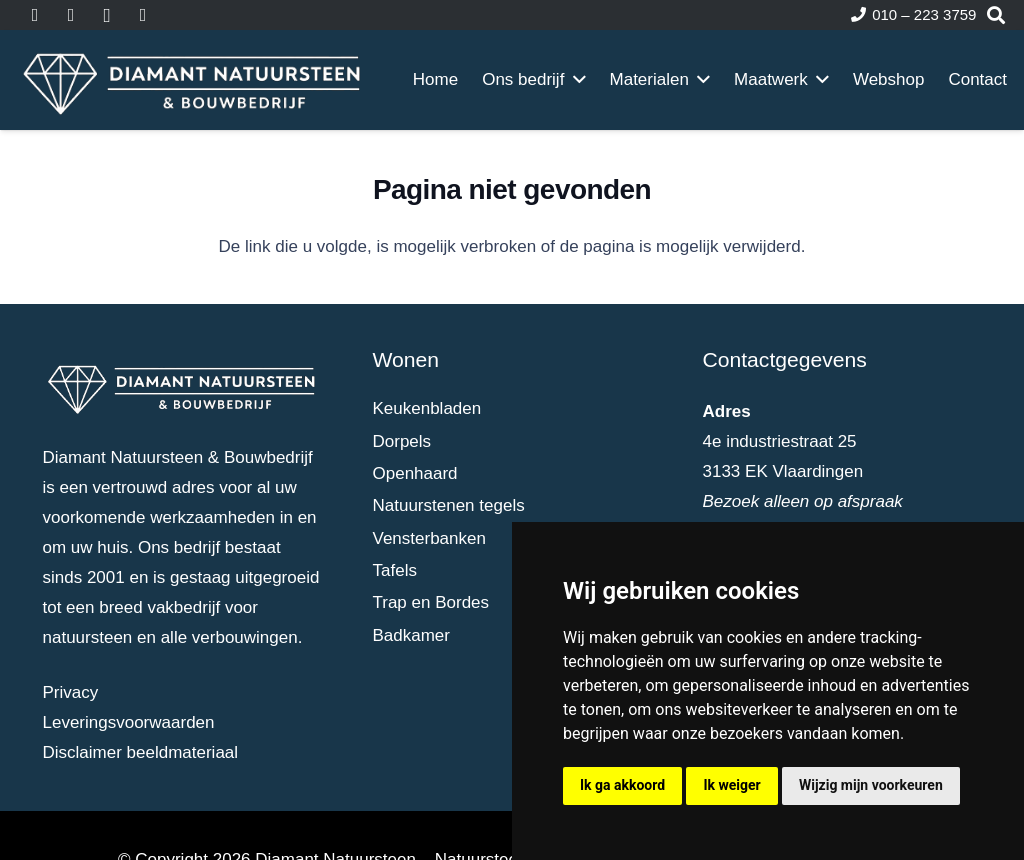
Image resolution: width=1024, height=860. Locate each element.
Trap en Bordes (431, 602)
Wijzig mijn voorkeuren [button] (871, 785)
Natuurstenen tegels (449, 505)
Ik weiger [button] (731, 785)
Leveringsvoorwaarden (129, 722)
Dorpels (402, 441)
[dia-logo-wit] (193, 80)
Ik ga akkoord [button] (622, 785)
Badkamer (411, 635)
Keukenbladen (427, 408)
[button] (574, 80)
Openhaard (415, 473)
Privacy (71, 692)
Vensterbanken (429, 538)
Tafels (395, 570)
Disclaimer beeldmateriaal (141, 752)
